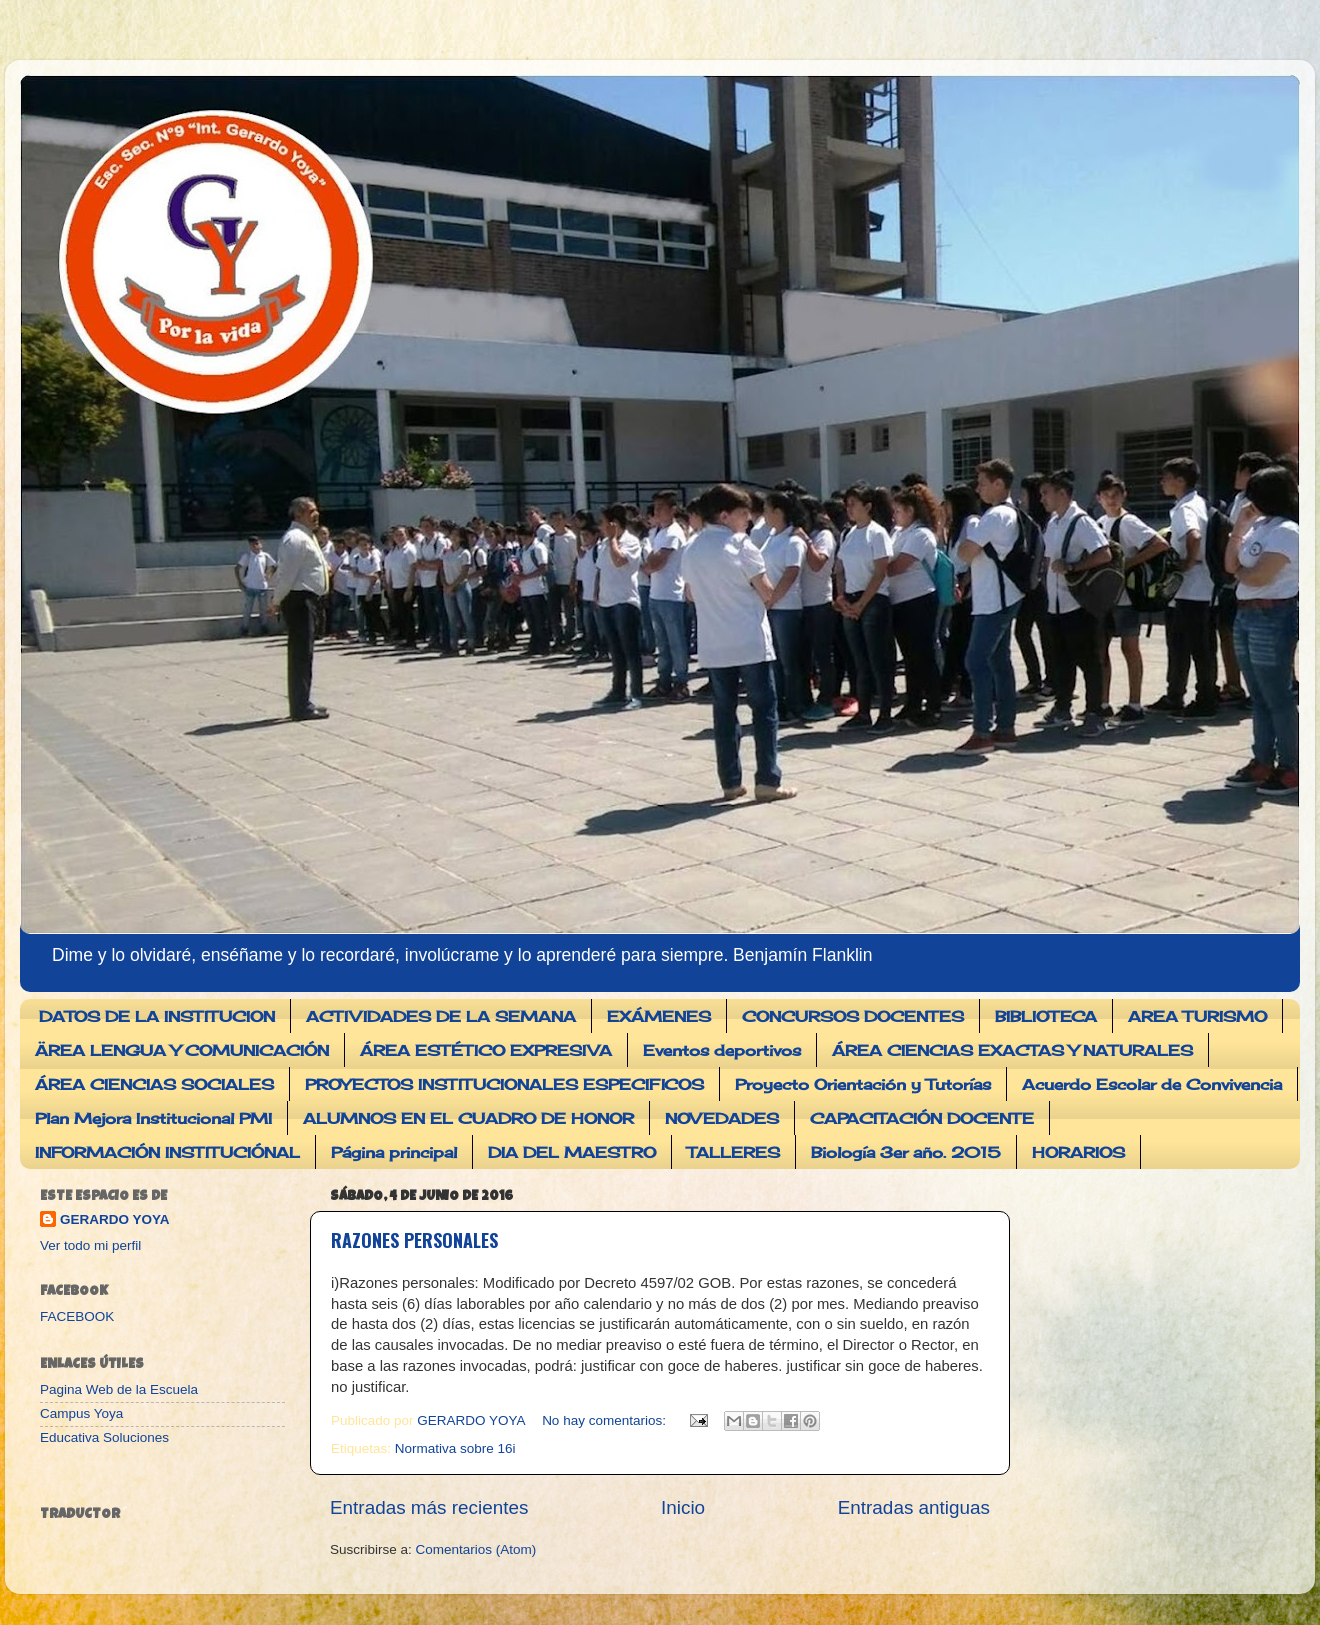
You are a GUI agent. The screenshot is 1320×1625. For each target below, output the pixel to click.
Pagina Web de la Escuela (119, 1389)
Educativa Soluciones (104, 1437)
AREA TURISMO (1197, 1016)
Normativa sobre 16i (455, 1448)
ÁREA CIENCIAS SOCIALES (154, 1084)
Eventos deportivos (722, 1050)
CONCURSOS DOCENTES (853, 1016)
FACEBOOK (77, 1316)
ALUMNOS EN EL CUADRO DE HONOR (468, 1118)
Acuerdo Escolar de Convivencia (1152, 1084)
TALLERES (733, 1152)
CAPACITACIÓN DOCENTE (922, 1118)
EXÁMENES (659, 1016)
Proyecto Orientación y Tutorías (863, 1084)
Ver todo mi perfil (90, 1245)
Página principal (394, 1152)
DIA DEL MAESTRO (572, 1152)
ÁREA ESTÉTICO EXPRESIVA (486, 1050)
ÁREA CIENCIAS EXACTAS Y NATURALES (1012, 1050)
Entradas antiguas (914, 1507)
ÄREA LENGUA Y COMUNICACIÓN (182, 1050)
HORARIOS (1078, 1152)
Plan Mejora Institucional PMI (153, 1118)
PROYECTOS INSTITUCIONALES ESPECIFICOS (504, 1084)
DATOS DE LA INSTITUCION (157, 1016)
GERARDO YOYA (115, 1219)
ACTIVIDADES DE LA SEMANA (441, 1016)
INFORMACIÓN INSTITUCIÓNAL (167, 1152)
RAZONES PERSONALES (414, 1240)
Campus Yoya (81, 1413)
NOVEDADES (722, 1118)
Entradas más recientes (429, 1507)
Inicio (683, 1507)
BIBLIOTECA (1046, 1016)
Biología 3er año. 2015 (906, 1152)
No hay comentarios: (606, 1420)
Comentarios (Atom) (476, 1549)
